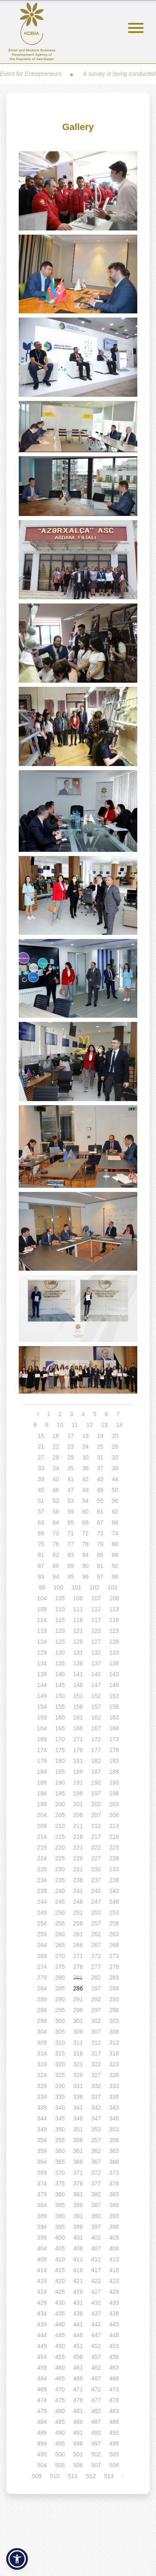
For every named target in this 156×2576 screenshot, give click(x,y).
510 (54, 2476)
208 (114, 1815)
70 (55, 1533)
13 (104, 1425)
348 (114, 2118)
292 (96, 1999)
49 (100, 1490)
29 (70, 1457)
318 (114, 2053)
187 (96, 1771)
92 (115, 1565)
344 (42, 2118)
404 (42, 2248)
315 (59, 2053)
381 (78, 2194)
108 (114, 1598)
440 (59, 2324)
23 (70, 1446)
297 (96, 2010)
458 (114, 2356)
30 (85, 1457)
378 (114, 2183)
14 (119, 1425)
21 (41, 1446)
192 (96, 1782)
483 (114, 2411)
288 (114, 1988)
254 (42, 1923)
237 (96, 1880)
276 (78, 1966)
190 (59, 1782)
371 (78, 2172)
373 (114, 2172)
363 (114, 2151)
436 (78, 2313)
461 (78, 2367)
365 (59, 2161)
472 (96, 2389)
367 (96, 2161)
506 (78, 2465)
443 (114, 2324)
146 (78, 1685)
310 (59, 2042)
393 (114, 2216)
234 (42, 1880)
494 (42, 2443)
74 (115, 1533)
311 (78, 2042)
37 (100, 1468)
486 (78, 2421)
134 (42, 1663)
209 (42, 1825)
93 (41, 1576)
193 (114, 1782)
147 (96, 1685)
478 (114, 2400)
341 (78, 2107)
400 (59, 2237)
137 (96, 1663)
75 (41, 1544)
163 (114, 1717)
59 (70, 1511)
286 (78, 1988)
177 (96, 1750)
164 (42, 1728)
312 (96, 2042)
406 (78, 2248)
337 (96, 2096)
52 (55, 1500)
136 (78, 1663)
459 (42, 2367)
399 (42, 2237)
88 (55, 1565)
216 (78, 1836)
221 (78, 1847)
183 (114, 1760)
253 (114, 1912)
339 (42, 2107)
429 (42, 2302)
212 (96, 1825)
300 (59, 2021)
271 (78, 1956)
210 (59, 1825)
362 (96, 2151)
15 (41, 1435)
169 (42, 1739)
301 (78, 2021)
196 (78, 1793)
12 (90, 1425)
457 (96, 2356)
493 (114, 2432)
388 (114, 2205)
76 (55, 1544)
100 (58, 1587)
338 (114, 2096)
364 (42, 2161)
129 (42, 1652)
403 (114, 2237)
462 (96, 2367)
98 (115, 1576)
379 (42, 2194)
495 (59, 2443)
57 (41, 1511)
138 (114, 1663)
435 (59, 2313)
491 (78, 2432)
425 (59, 2291)
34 (55, 1468)
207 (96, 1815)
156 (78, 1706)
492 (96, 2432)
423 (114, 2281)
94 (55, 1576)
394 (42, 2226)
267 (96, 1945)
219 (42, 1847)
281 (78, 1977)
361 (78, 2151)
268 (114, 1945)
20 (115, 1435)
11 (75, 1425)
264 (42, 1945)
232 (96, 1869)
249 (42, 1912)
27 (41, 1457)
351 (78, 2129)
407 (96, 2248)
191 (78, 1782)
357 (96, 2140)
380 (59, 2194)
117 (96, 1620)
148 (114, 1685)
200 (59, 1804)
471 (78, 2389)
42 (85, 1479)
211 (78, 1825)
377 (96, 2183)
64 (55, 1522)
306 (78, 2031)
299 (42, 2021)
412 (96, 2259)
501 (78, 2454)
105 (59, 1598)
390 (59, 2216)
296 (78, 2010)
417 (96, 2270)
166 (78, 1728)
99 (42, 1587)
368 (114, 2161)
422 (96, 2281)
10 (60, 1425)
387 (96, 2205)
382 (96, 2194)
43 (100, 1479)
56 (115, 1500)
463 (114, 2367)
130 (59, 1652)
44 (115, 1479)
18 (85, 1435)
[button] (17, 2559)
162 (96, 1717)
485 (59, 2421)
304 (42, 2031)
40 (55, 1479)
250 (59, 1912)
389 (42, 2216)
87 (41, 1565)
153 (114, 1695)
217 (96, 1836)
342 (96, 2107)
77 (70, 1544)
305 (59, 2031)
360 (59, 2151)
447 (96, 2335)
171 (78, 1739)
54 (85, 1500)
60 (85, 1511)
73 (100, 1533)
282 (96, 1977)
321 (78, 2064)
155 (59, 1706)
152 (96, 1695)
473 (114, 2389)
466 (78, 2378)
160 (59, 1717)
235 (59, 1880)
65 (70, 1522)
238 (114, 1880)
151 (78, 1695)
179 (42, 1760)
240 (59, 1891)
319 (42, 2064)
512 (91, 2476)
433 (114, 2302)
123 (114, 1630)
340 (59, 2107)
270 (59, 1956)
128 (114, 1641)
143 (114, 1674)
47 (70, 1490)
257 (96, 1923)
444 (42, 2335)
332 (96, 2086)
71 (70, 1533)
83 (70, 1555)
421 (78, 2281)
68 (115, 1522)
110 (59, 1609)
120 (59, 1630)
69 (41, 1533)
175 (59, 1750)
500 (59, 2454)
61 (100, 1511)
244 (42, 1901)
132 (96, 1652)
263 (114, 1934)
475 (59, 2400)
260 (59, 1934)
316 (78, 2053)
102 (94, 1587)
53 (70, 1500)
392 (96, 2216)
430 (59, 2302)
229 (42, 1869)
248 (114, 1901)
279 (42, 1977)
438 (114, 2313)
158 (114, 1706)
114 (42, 1620)
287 (96, 1988)
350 (59, 2129)
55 (100, 1500)
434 (42, 2313)
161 (78, 1717)
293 (114, 1999)
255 (59, 1923)
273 (114, 1956)
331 (78, 2086)
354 (42, 2140)
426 (78, 2291)
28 (55, 1457)
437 (96, 2313)
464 (42, 2378)
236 (78, 1880)
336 (78, 2096)
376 (78, 2183)
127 (96, 1641)
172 (96, 1739)
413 (114, 2259)
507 (96, 2465)
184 (42, 1771)
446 (78, 2335)
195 (59, 1793)
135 (59, 1663)
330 (59, 2086)
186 (78, 1771)
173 (114, 1739)
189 (42, 1782)
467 (96, 2378)
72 (85, 1533)
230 (59, 1869)
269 (42, 1956)
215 (59, 1836)
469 (42, 2389)
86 (115, 1555)
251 (78, 1912)
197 (96, 1793)
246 (78, 1901)
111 (78, 1609)
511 (72, 2476)
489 (42, 2432)
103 (112, 1587)
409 (42, 2259)
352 (96, 2129)
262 (96, 1934)
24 (85, 1446)
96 (85, 1576)
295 (59, 2010)
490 (59, 2432)
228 (114, 1858)
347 (96, 2118)
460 (59, 2367)
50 (115, 1490)
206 (78, 1815)
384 (42, 2205)
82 (55, 1555)
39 (41, 1479)
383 (114, 2194)
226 (78, 1858)
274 (42, 1966)
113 (114, 1609)
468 (114, 2378)
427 (96, 2291)
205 (59, 1815)
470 (59, 2389)
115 (59, 1620)
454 (42, 2356)
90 (85, 1565)
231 (78, 1869)
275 (59, 1966)
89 (70, 1565)
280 (59, 1977)
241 (78, 1891)
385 (59, 2205)
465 (59, 2378)
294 (42, 2010)
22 (55, 1446)
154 (42, 1706)
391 (78, 2216)
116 (78, 1620)
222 (96, 1847)
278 (114, 1966)
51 (41, 1500)
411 (78, 2259)
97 (100, 1576)
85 (100, 1555)
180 (59, 1760)
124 (42, 1641)
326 (78, 2075)
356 (78, 2140)
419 (42, 2281)
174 (42, 1750)
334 (42, 2096)
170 (59, 1739)
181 (78, 1760)
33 (41, 1468)
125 (59, 1641)
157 (96, 1706)
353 (114, 2129)
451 (78, 2346)
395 (59, 2226)
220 (59, 1847)
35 (70, 1468)
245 (59, 1901)
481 (78, 2411)
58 (55, 1511)
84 (85, 1555)
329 (42, 2086)
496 (78, 2443)
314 (42, 2053)
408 (114, 2248)
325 (59, 2075)
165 (59, 1728)
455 (59, 2356)
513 (109, 2476)
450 (59, 2346)
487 (96, 2421)
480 (59, 2411)
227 (96, 1858)
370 (59, 2172)
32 (115, 1457)
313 (114, 2042)
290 (59, 1999)
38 (115, 1468)
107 (96, 1598)
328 (114, 2075)
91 (100, 1565)
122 (96, 1630)
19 (100, 1435)
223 (114, 1847)
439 (42, 2324)
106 (78, 1598)
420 (59, 2281)
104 (42, 1598)
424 (42, 2291)
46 (55, 1490)
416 (78, 2270)
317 (96, 2053)
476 (78, 2400)
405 (59, 2248)
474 (42, 2400)
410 (59, 2259)
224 (42, 1858)
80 (115, 1544)
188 (114, 1771)
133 (114, 1652)
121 (78, 1630)
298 (114, 2010)
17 (70, 1435)
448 (114, 2335)
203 (114, 1804)
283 (114, 1977)
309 (42, 2042)
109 (42, 1609)
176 (78, 1750)
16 (55, 1435)
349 (42, 2129)
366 (78, 2161)
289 (42, 1999)
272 (96, 1956)
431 (78, 2302)
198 (114, 1793)
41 (70, 1479)
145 (59, 1685)
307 (96, 2031)
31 (100, 1457)
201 (78, 1804)
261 (78, 1934)
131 (78, 1652)
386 (78, 2205)
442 (96, 2324)
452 (96, 2346)
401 (78, 2237)
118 (114, 1620)
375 (59, 2183)
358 (114, 2140)
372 (96, 2172)
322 (96, 2064)
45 (41, 1490)
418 (114, 2270)
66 (85, 1522)
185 (59, 1771)
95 (70, 1576)
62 (115, 1511)
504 (42, 2465)
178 (114, 1750)
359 (42, 2151)
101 (76, 1587)
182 (96, 1760)
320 (59, 2064)
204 (42, 1815)
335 (59, 2096)
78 (85, 1544)
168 (114, 1728)
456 (78, 2356)
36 (85, 1468)
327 (96, 2075)
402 (96, 2237)
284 (42, 1988)
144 (42, 1685)
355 (59, 2140)
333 (114, 2086)
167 (96, 1728)
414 (42, 2270)
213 (114, 1825)
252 (96, 1912)
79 (100, 1544)
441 (78, 2324)
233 (114, 1869)
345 (59, 2118)
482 (96, 2411)
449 (42, 2346)
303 (114, 2021)
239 (42, 1891)
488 (114, 2421)
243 (114, 1891)
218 (114, 1836)
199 (42, 1804)
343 (114, 2107)
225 (59, 1858)
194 (42, 1793)
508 (114, 2465)
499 (42, 2454)
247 (96, 1901)
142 (96, 1674)
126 (78, 1641)
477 (96, 2400)
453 (114, 2346)
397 (96, 2226)
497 (96, 2443)
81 (41, 1555)
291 (78, 1999)
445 (59, 2335)
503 (114, 2454)
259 (42, 1934)
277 (96, 1966)
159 (42, 1717)
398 (114, 2226)
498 (114, 2443)
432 (96, 2302)
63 (41, 1522)
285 (59, 1988)
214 (42, 1836)
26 (115, 1446)
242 (96, 1891)
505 (59, 2465)
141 (78, 1674)
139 (42, 1674)
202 (96, 1804)
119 (42, 1630)
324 (42, 2075)
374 (42, 2183)
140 (59, 1674)
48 (85, 1490)
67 (100, 1522)
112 (96, 1609)
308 (114, 2031)
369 (42, 2172)
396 (78, 2226)
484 (42, 2421)
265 (59, 1945)
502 (96, 2454)
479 (42, 2411)
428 (114, 2291)
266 (78, 1945)
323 (114, 2064)
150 (59, 1695)
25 (100, 1446)
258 (114, 1923)
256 (78, 1923)
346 (78, 2118)
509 (37, 2476)
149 (42, 1695)
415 (59, 2270)
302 (96, 2021)
